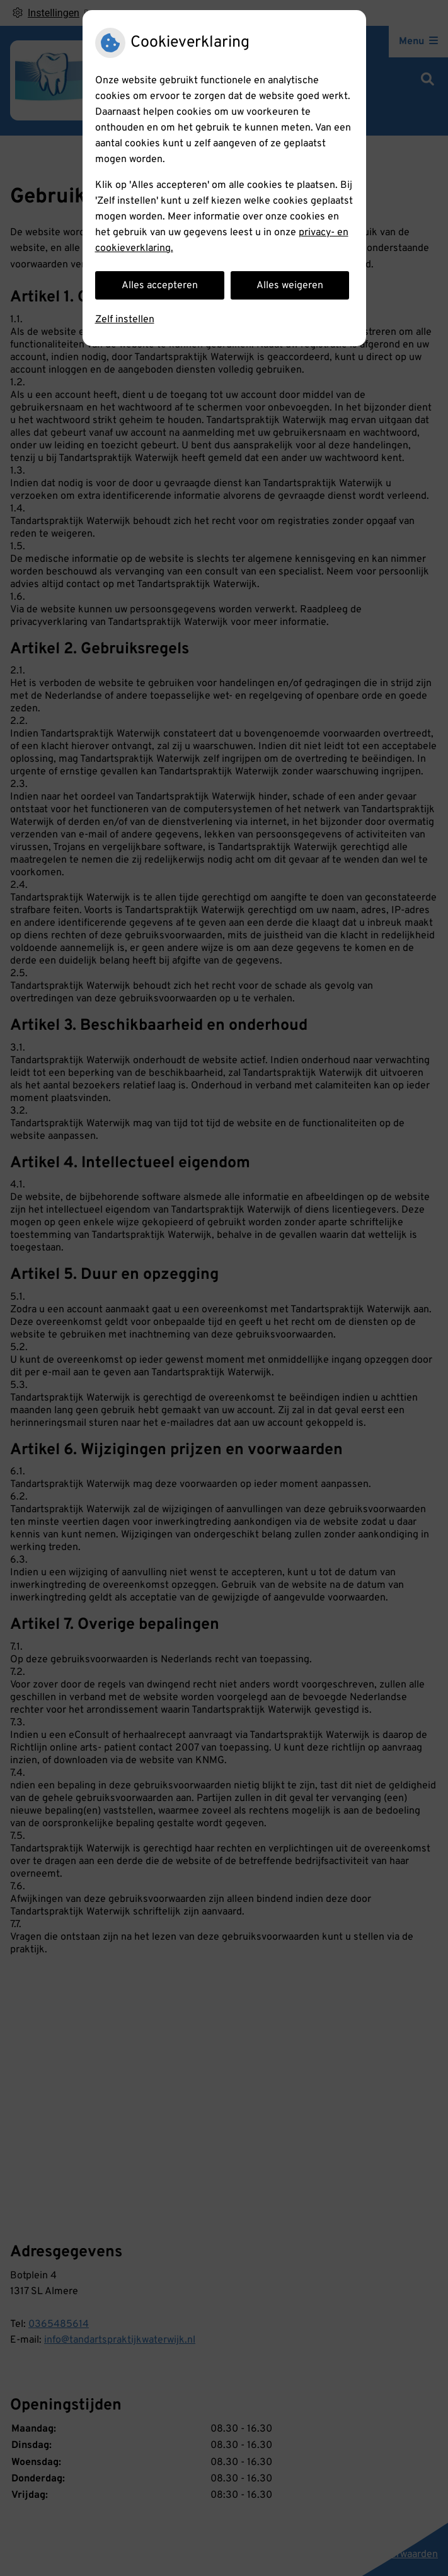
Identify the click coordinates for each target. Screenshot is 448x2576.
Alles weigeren (289, 285)
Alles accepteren (160, 285)
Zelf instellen (124, 319)
